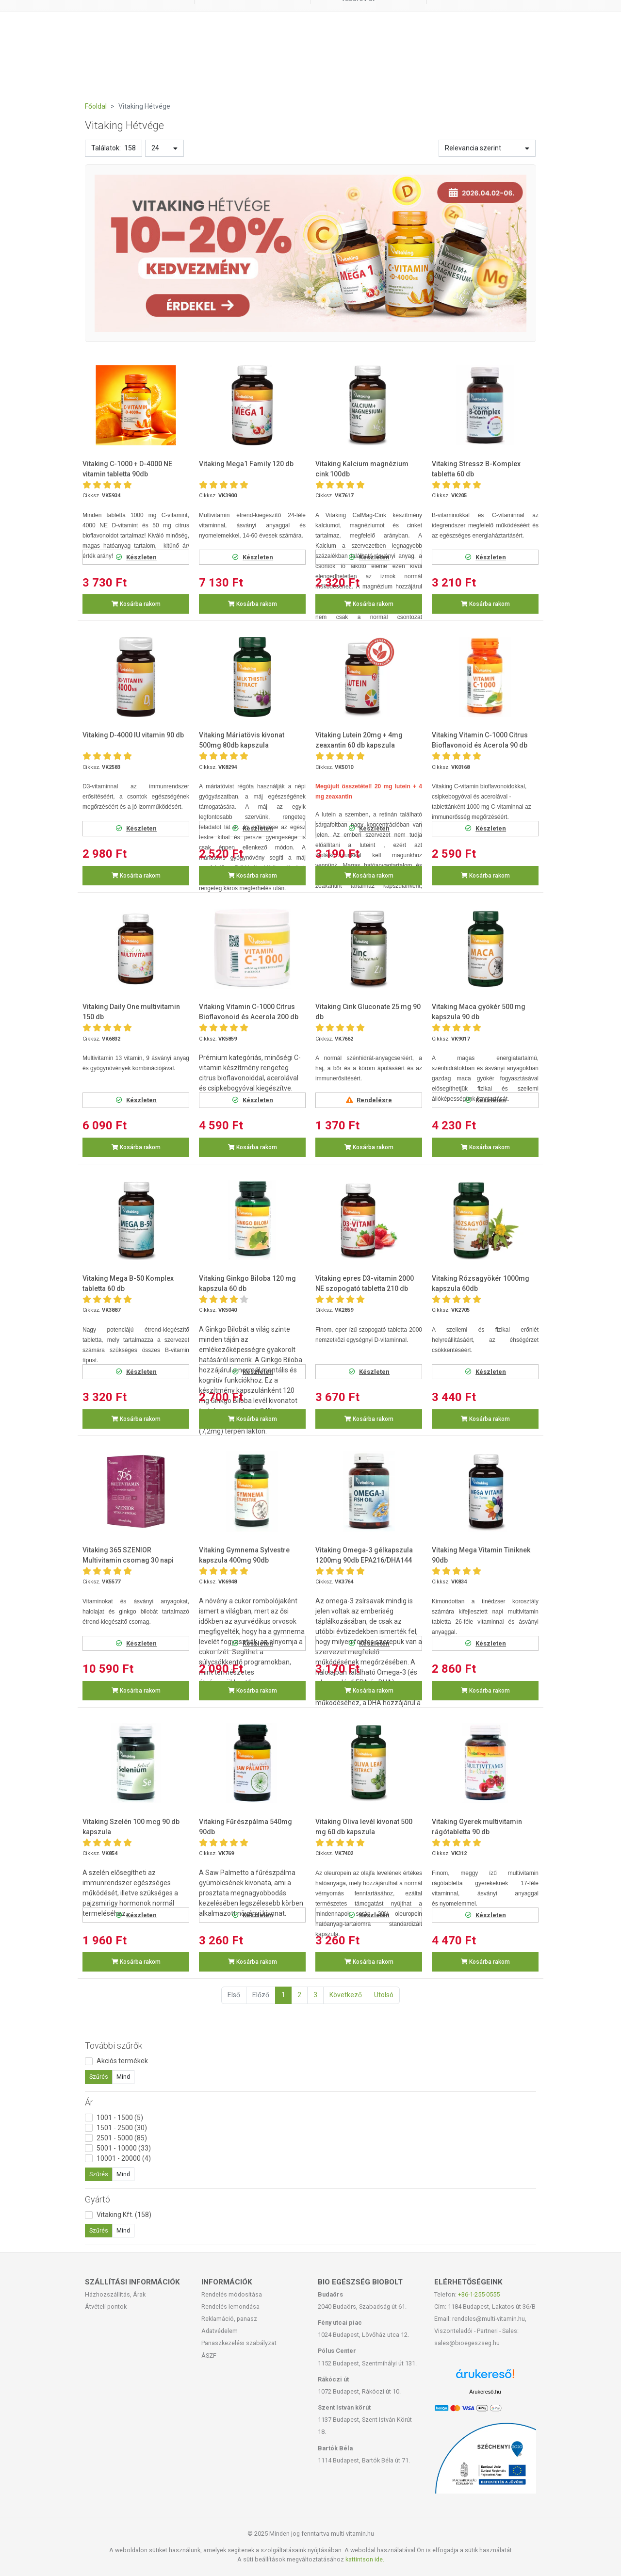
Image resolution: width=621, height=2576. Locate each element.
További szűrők (113, 2045)
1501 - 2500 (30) (122, 2128)
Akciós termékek (122, 2061)
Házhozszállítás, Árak (115, 2294)
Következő (345, 1995)
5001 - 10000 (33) (124, 2148)
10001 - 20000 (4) (124, 2158)
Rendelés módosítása (231, 2294)
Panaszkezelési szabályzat (239, 2343)
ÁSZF (208, 2355)
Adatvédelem (219, 2330)
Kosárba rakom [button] (136, 604)
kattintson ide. (364, 2559)
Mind (123, 2076)
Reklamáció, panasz (229, 2318)
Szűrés (98, 2076)
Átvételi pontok (106, 2306)
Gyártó (97, 2199)
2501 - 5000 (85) (122, 2138)
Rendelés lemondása (230, 2306)
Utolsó (383, 1995)
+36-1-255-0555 (479, 2294)
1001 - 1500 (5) (120, 2117)
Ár (89, 2102)
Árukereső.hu (485, 2392)
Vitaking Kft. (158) (124, 2214)
